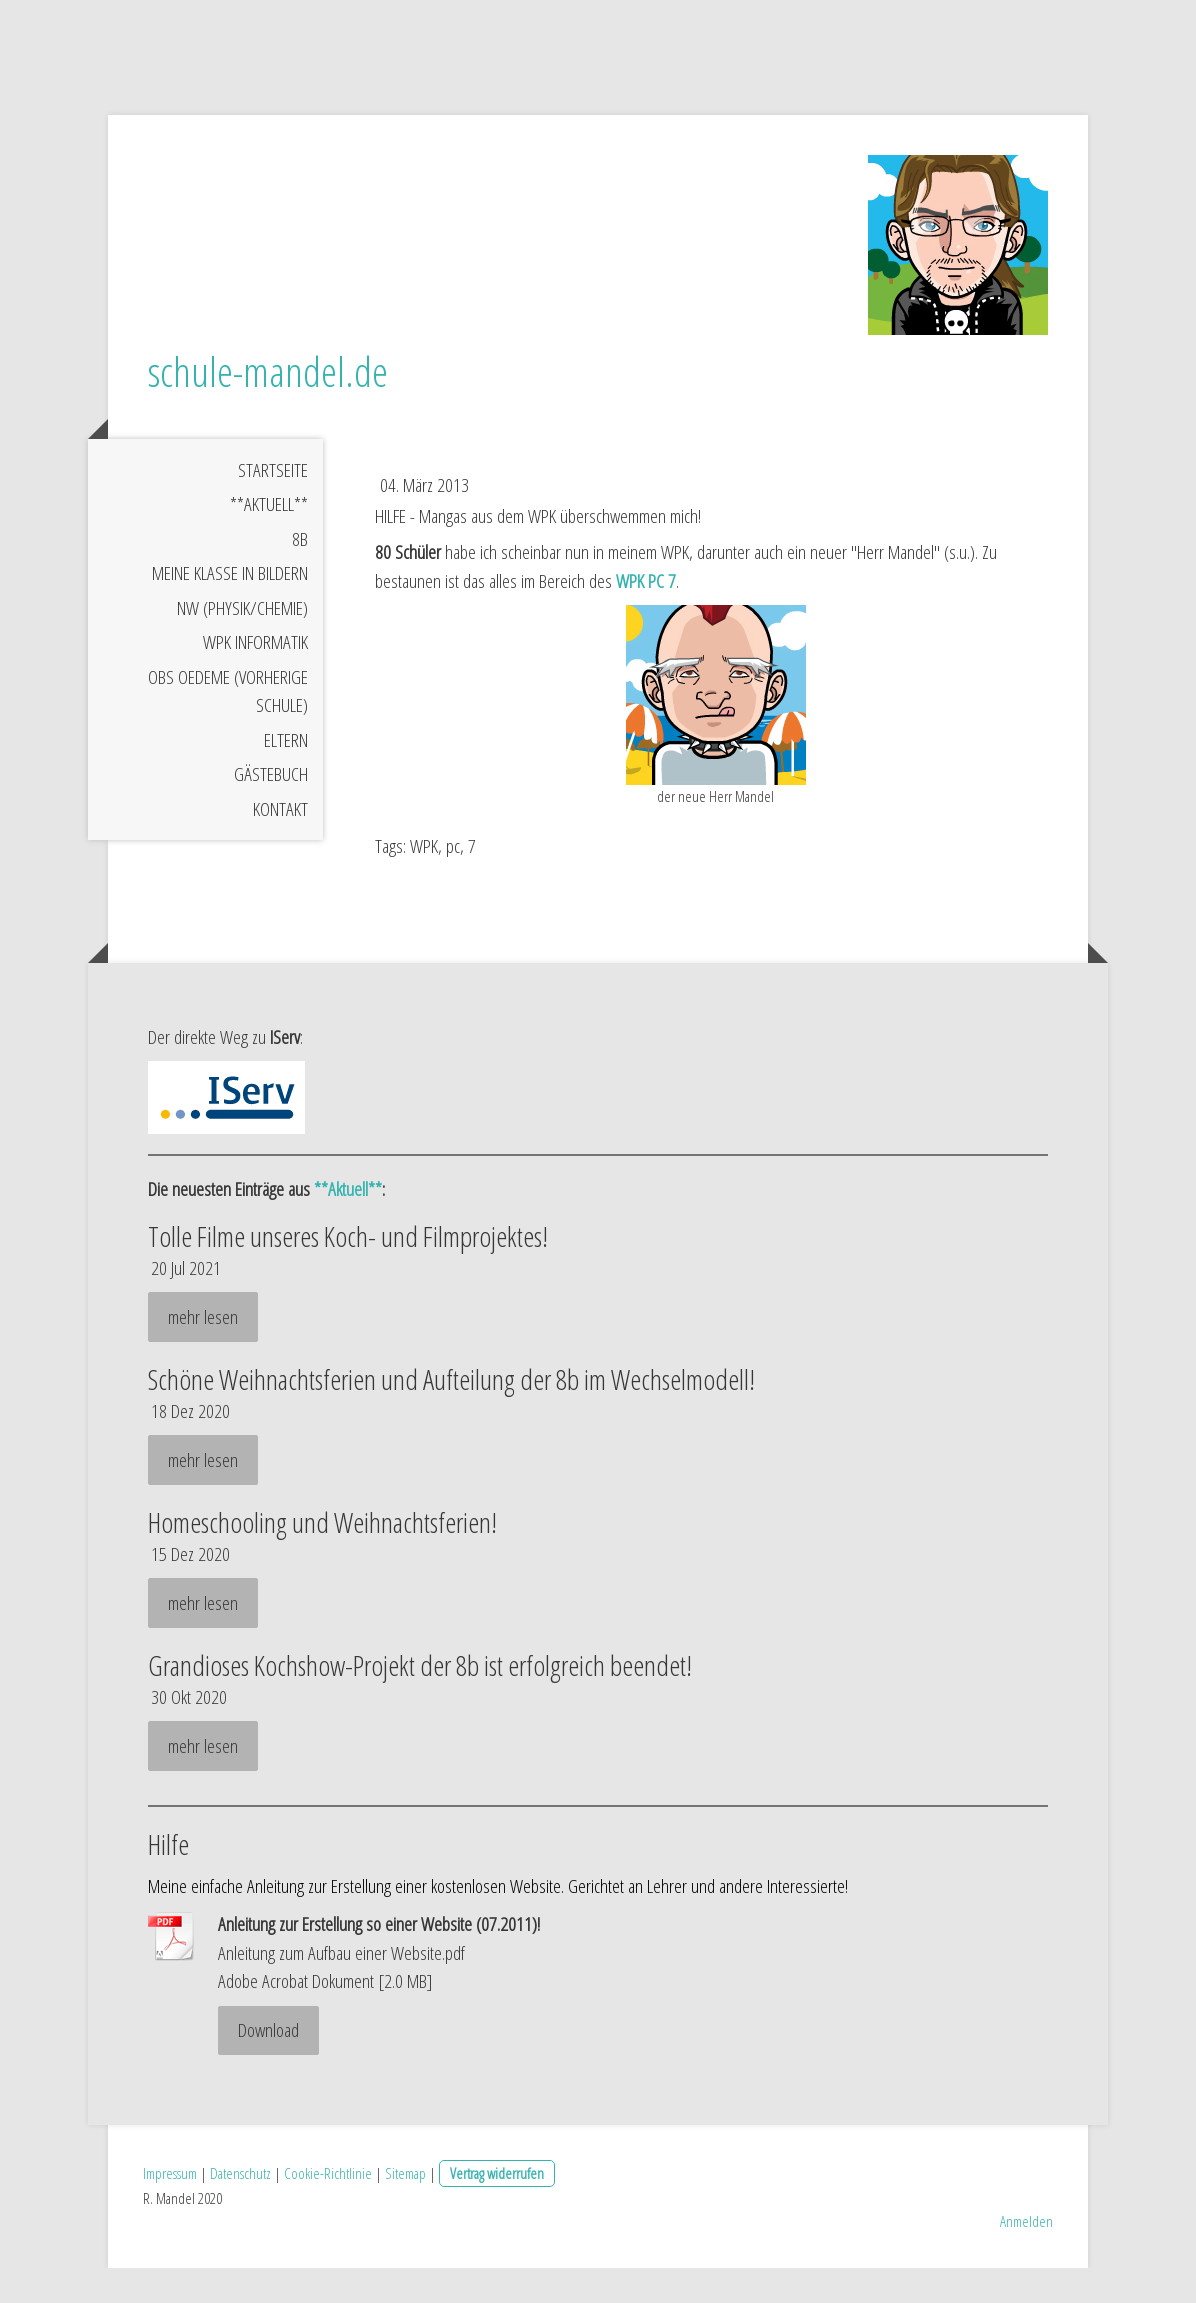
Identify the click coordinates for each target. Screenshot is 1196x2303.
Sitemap (405, 2208)
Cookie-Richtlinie (328, 2208)
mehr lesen (203, 1351)
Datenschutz (240, 2208)
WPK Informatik (255, 677)
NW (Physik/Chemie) (242, 642)
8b (300, 573)
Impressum (170, 2208)
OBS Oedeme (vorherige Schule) (228, 725)
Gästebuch (271, 809)
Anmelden (1026, 2256)
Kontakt (280, 843)
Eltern (286, 774)
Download (268, 2065)
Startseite (273, 504)
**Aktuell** (269, 539)
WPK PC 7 (646, 616)
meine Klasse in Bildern (230, 608)
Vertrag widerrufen (497, 2208)
